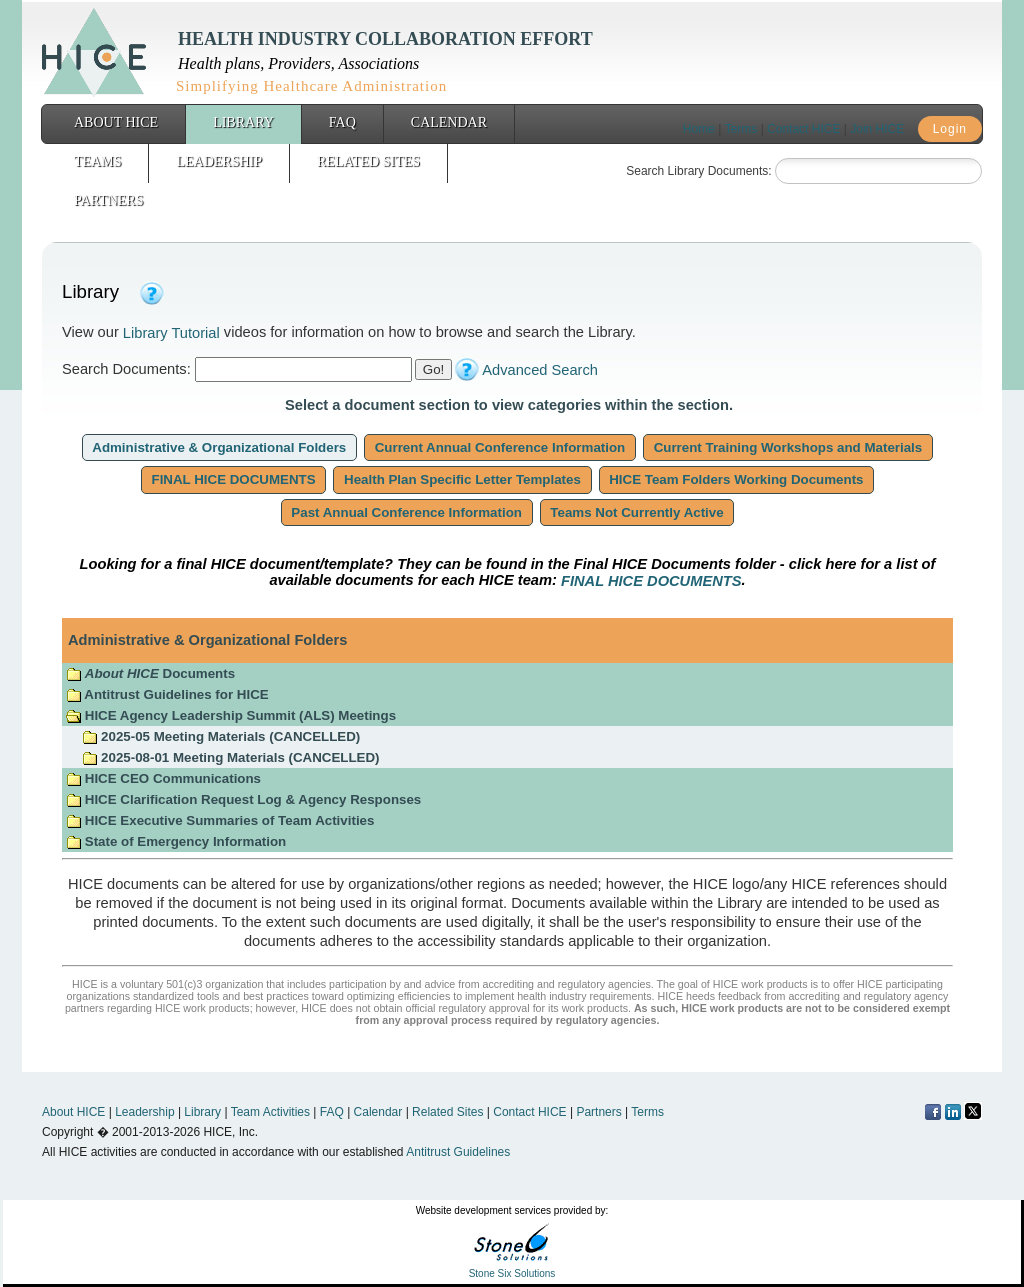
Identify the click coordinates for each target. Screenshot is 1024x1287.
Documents (150, 673)
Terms (741, 129)
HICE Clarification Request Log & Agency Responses (243, 799)
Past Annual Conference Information (407, 512)
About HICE (116, 122)
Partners (108, 200)
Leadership (219, 161)
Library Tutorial (171, 333)
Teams (97, 161)
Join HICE (877, 129)
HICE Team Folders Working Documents (737, 479)
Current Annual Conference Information (500, 447)
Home (699, 129)
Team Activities (270, 1112)
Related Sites (368, 161)
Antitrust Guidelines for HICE (167, 694)
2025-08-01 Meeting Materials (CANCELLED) (230, 757)
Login (950, 129)
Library (243, 122)
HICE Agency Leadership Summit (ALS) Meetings (231, 715)
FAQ (342, 122)
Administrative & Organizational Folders (219, 447)
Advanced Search (540, 370)
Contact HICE (803, 129)
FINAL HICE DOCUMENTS (234, 479)
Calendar (449, 122)
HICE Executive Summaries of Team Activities (220, 820)
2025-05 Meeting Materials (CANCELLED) (221, 736)
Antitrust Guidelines (458, 1152)
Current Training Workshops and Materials (788, 447)
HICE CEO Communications (163, 778)
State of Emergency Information (178, 841)
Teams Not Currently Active (637, 512)
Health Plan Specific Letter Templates (462, 479)
